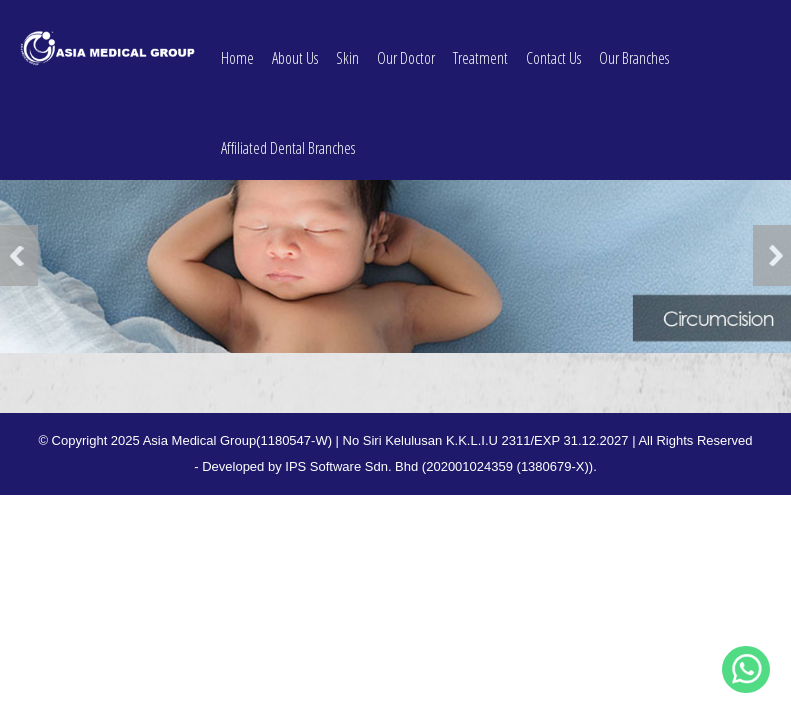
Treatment (480, 47)
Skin (347, 47)
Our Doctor (406, 47)
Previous (19, 255)
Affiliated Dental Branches (288, 137)
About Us (295, 47)
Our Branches (634, 47)
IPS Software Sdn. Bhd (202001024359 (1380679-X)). (441, 466)
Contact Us (553, 47)
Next (772, 255)
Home (237, 47)
